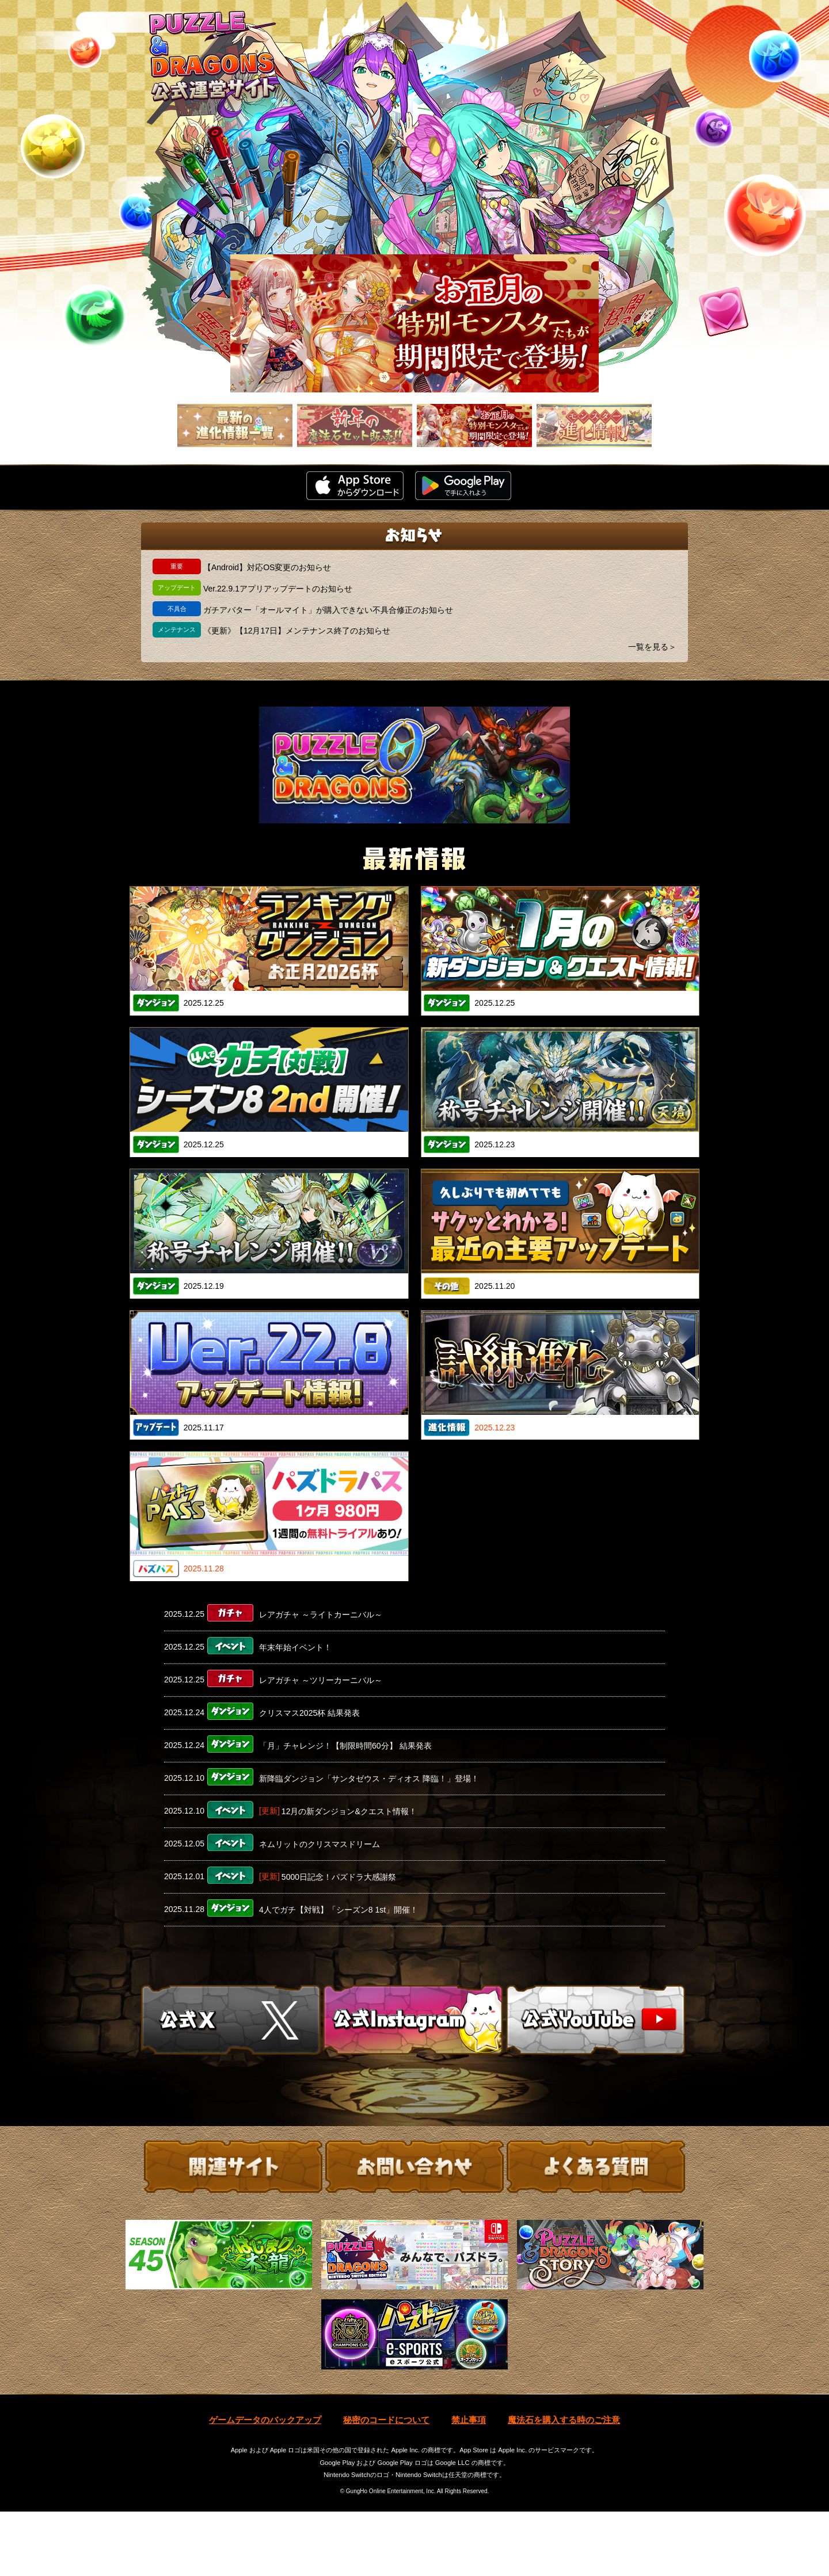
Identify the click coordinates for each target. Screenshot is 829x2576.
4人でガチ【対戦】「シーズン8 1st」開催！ (338, 1909)
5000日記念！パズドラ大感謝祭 (339, 1877)
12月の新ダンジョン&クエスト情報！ (349, 1811)
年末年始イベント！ (295, 1647)
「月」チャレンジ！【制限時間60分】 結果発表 (345, 1745)
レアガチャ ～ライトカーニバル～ (320, 1614)
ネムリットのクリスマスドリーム (319, 1844)
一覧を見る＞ (652, 646)
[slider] (414, 323)
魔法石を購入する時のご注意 (564, 2484)
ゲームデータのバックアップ (265, 2484)
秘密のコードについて (386, 2484)
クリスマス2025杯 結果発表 (309, 1713)
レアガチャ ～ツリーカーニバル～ (320, 1680)
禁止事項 (468, 2484)
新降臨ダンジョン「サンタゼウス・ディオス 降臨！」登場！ (369, 1778)
